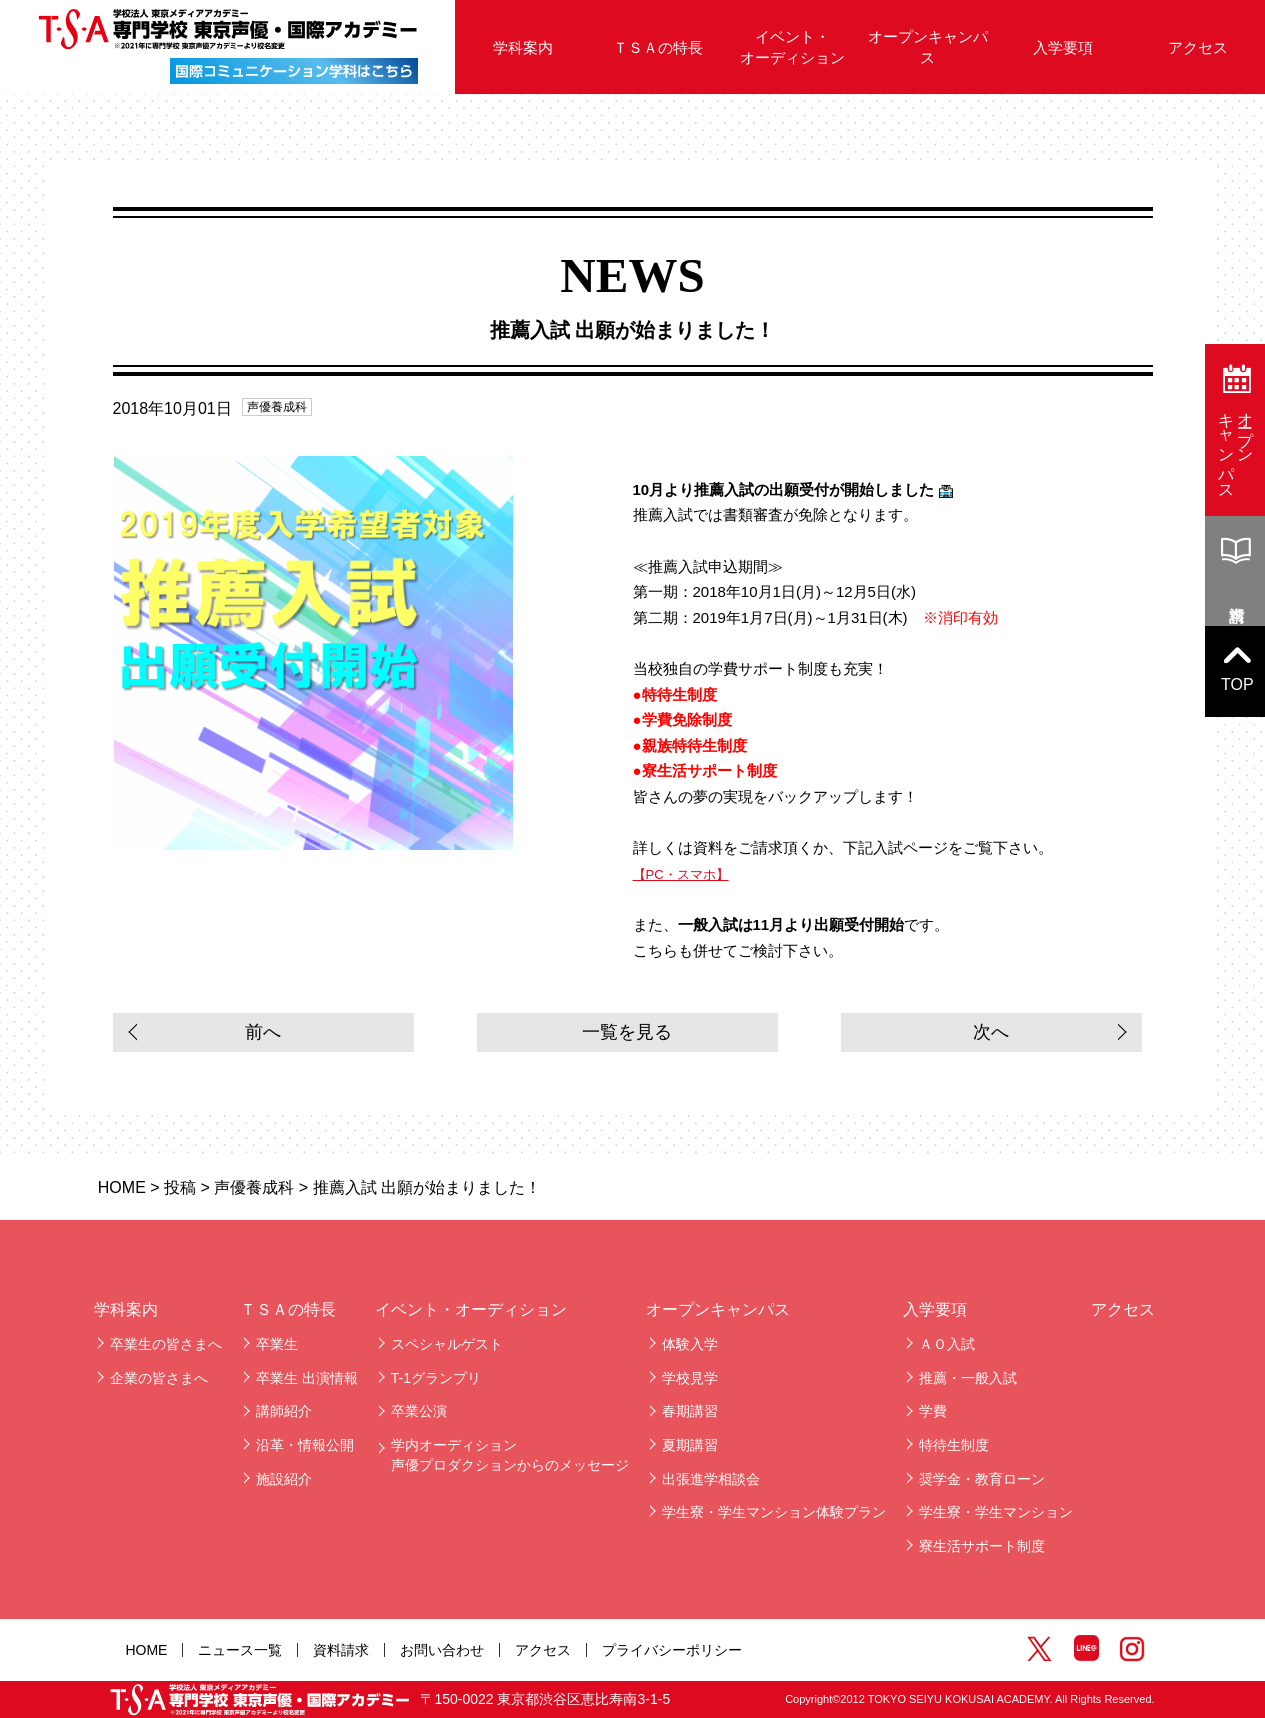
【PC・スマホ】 (681, 874)
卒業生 (277, 1344)
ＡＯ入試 (947, 1344)
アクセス (1123, 1309)
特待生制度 (954, 1445)
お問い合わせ (442, 1650)
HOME (122, 1187)
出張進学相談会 (711, 1479)
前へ (263, 1032)
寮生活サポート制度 (982, 1546)
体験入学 (690, 1344)
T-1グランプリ (436, 1378)
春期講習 (690, 1411)
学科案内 (523, 47)
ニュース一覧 (240, 1650)
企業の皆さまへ (159, 1378)
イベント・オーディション (792, 47)
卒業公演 (419, 1411)
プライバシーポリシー (672, 1650)
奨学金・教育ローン (982, 1479)
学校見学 (690, 1378)
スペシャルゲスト (447, 1344)
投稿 (180, 1187)
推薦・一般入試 (968, 1378)
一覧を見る (627, 1032)
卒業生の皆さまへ (166, 1344)
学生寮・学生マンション (996, 1512)
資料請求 (341, 1650)
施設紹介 (284, 1479)
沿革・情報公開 (305, 1445)
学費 (933, 1411)
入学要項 (1063, 47)
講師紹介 (284, 1411)
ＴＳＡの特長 (658, 47)
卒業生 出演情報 (307, 1378)
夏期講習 (690, 1445)
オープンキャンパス (928, 47)
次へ (991, 1032)
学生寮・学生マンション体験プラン (774, 1512)
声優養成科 (277, 407)
